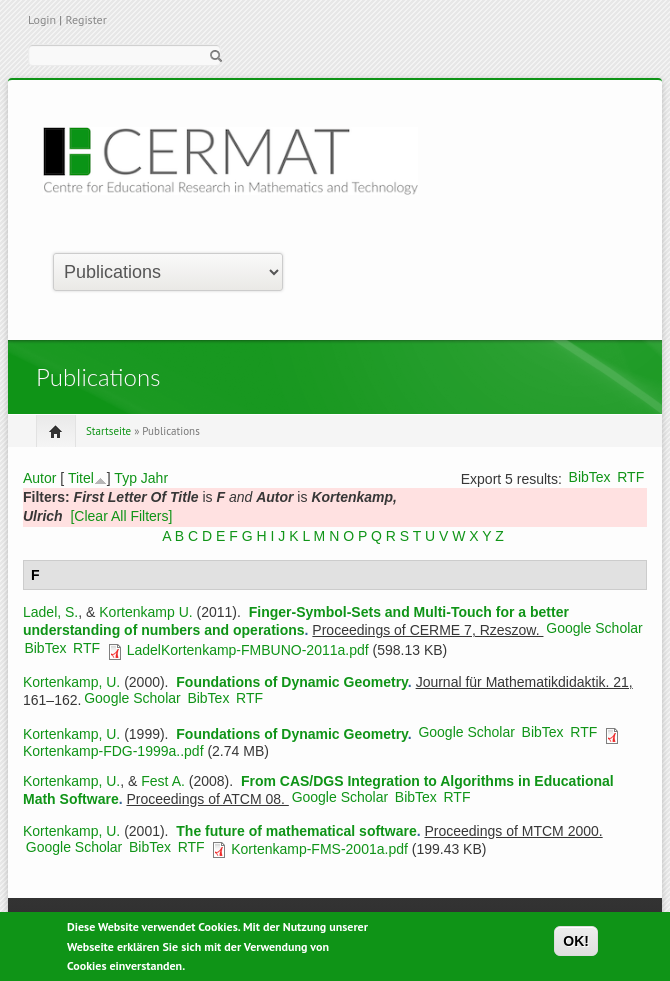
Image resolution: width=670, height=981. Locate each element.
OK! (576, 946)
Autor (39, 478)
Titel (81, 478)
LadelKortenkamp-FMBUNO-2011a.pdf (248, 650)
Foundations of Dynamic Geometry (292, 682)
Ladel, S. (50, 612)
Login (42, 19)
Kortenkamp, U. (71, 682)
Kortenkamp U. (145, 612)
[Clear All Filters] (121, 516)
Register (85, 19)
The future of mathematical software (296, 831)
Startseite (108, 431)
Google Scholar (594, 628)
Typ (125, 478)
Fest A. (163, 781)
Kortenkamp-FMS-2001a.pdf (319, 849)
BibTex (590, 477)
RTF (630, 477)
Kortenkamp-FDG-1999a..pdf (113, 751)
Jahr (154, 478)
